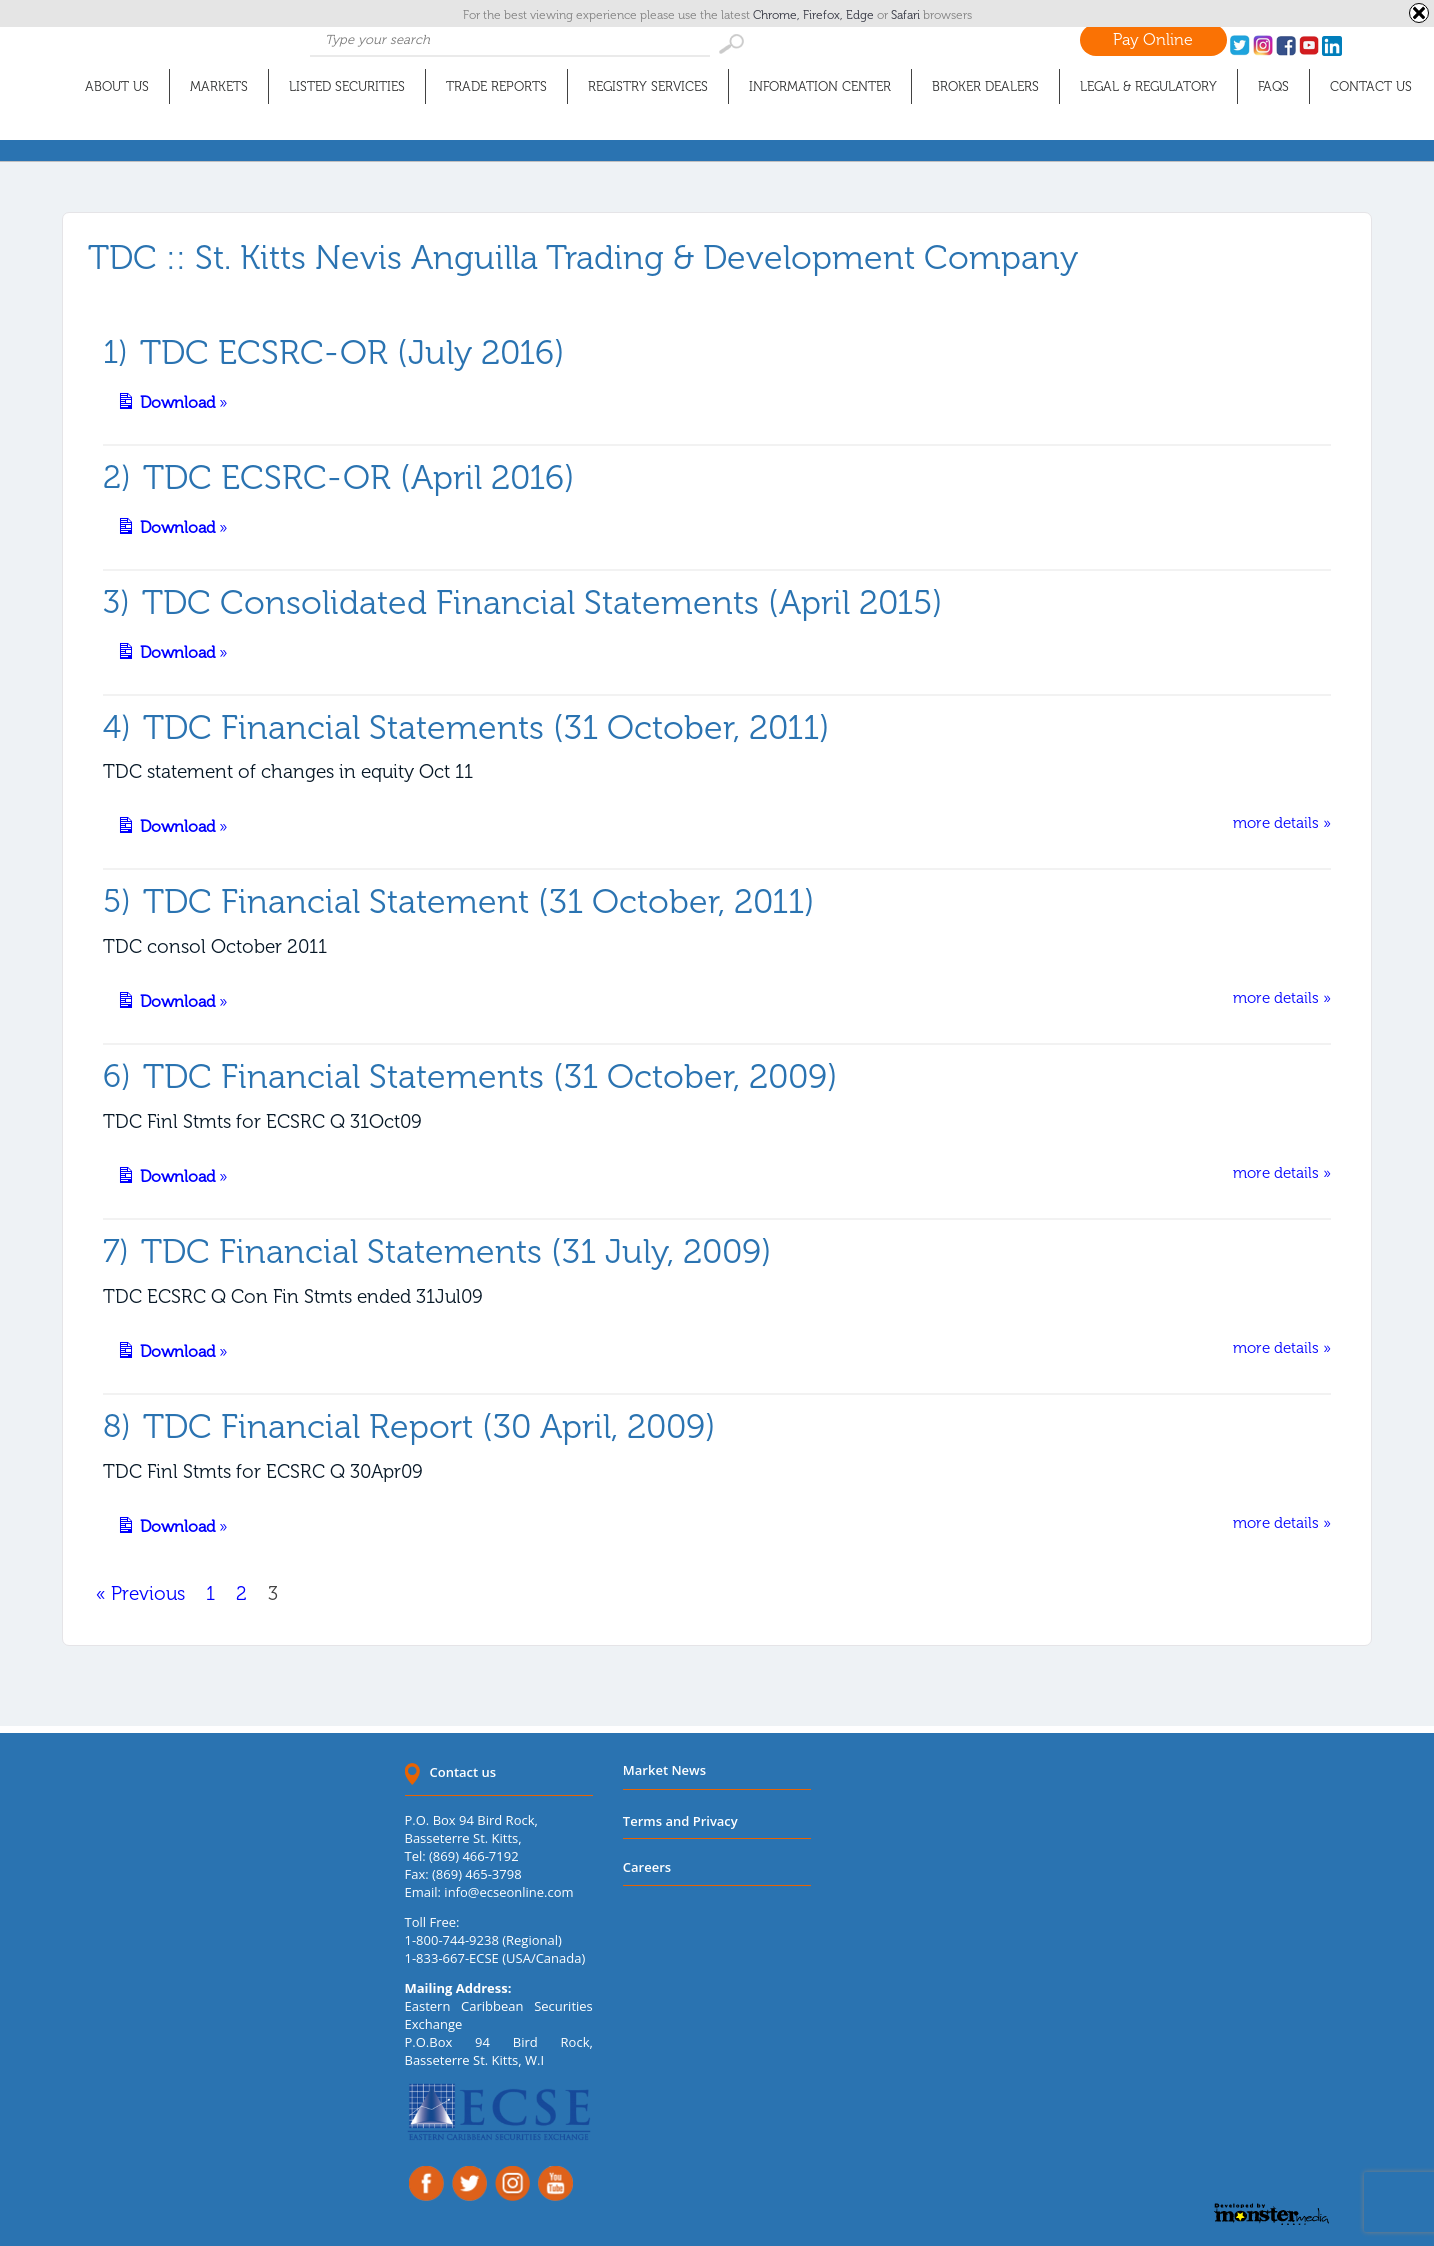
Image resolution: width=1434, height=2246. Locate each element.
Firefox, (824, 15)
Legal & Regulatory (1148, 86)
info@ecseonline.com (508, 1892)
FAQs (1273, 86)
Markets (219, 86)
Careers (647, 1867)
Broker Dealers (985, 86)
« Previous (140, 1593)
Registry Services (648, 86)
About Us (117, 86)
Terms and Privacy (680, 1821)
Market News (664, 1770)
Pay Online (1153, 39)
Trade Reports (496, 86)
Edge (861, 15)
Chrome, (778, 15)
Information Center (820, 86)
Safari (907, 15)
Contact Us (1371, 86)
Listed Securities (347, 86)
